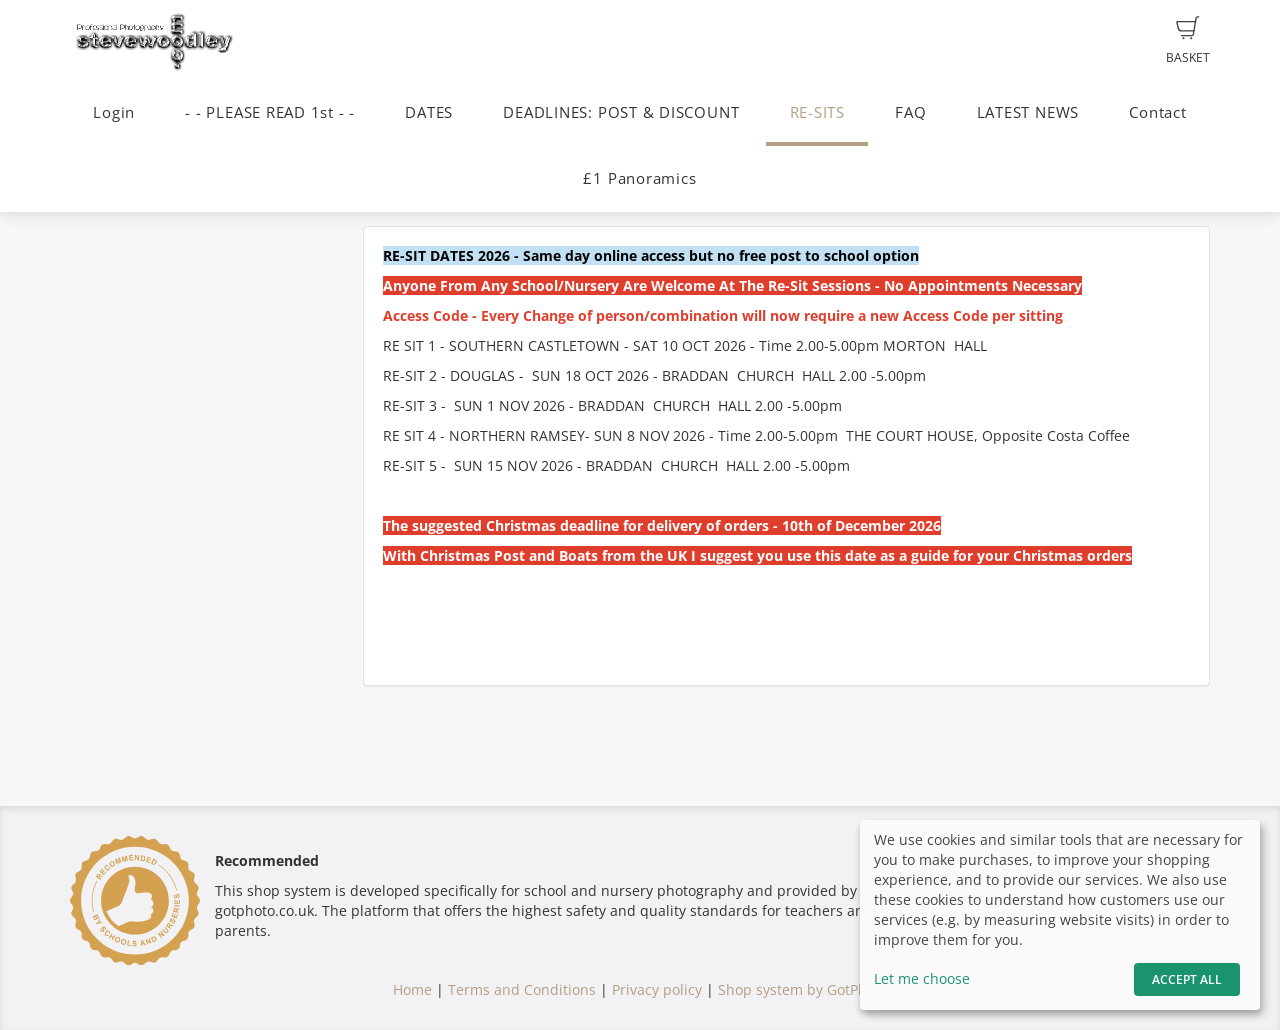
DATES (429, 112)
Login (114, 112)
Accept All (1187, 979)
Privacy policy (657, 989)
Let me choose (922, 978)
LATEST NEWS (1028, 112)
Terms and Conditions (522, 989)
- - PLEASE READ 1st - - (270, 112)
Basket (1188, 41)
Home (412, 989)
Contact (1157, 112)
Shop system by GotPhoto (803, 989)
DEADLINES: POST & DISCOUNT (621, 112)
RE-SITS (817, 112)
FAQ (910, 112)
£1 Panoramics (639, 178)
